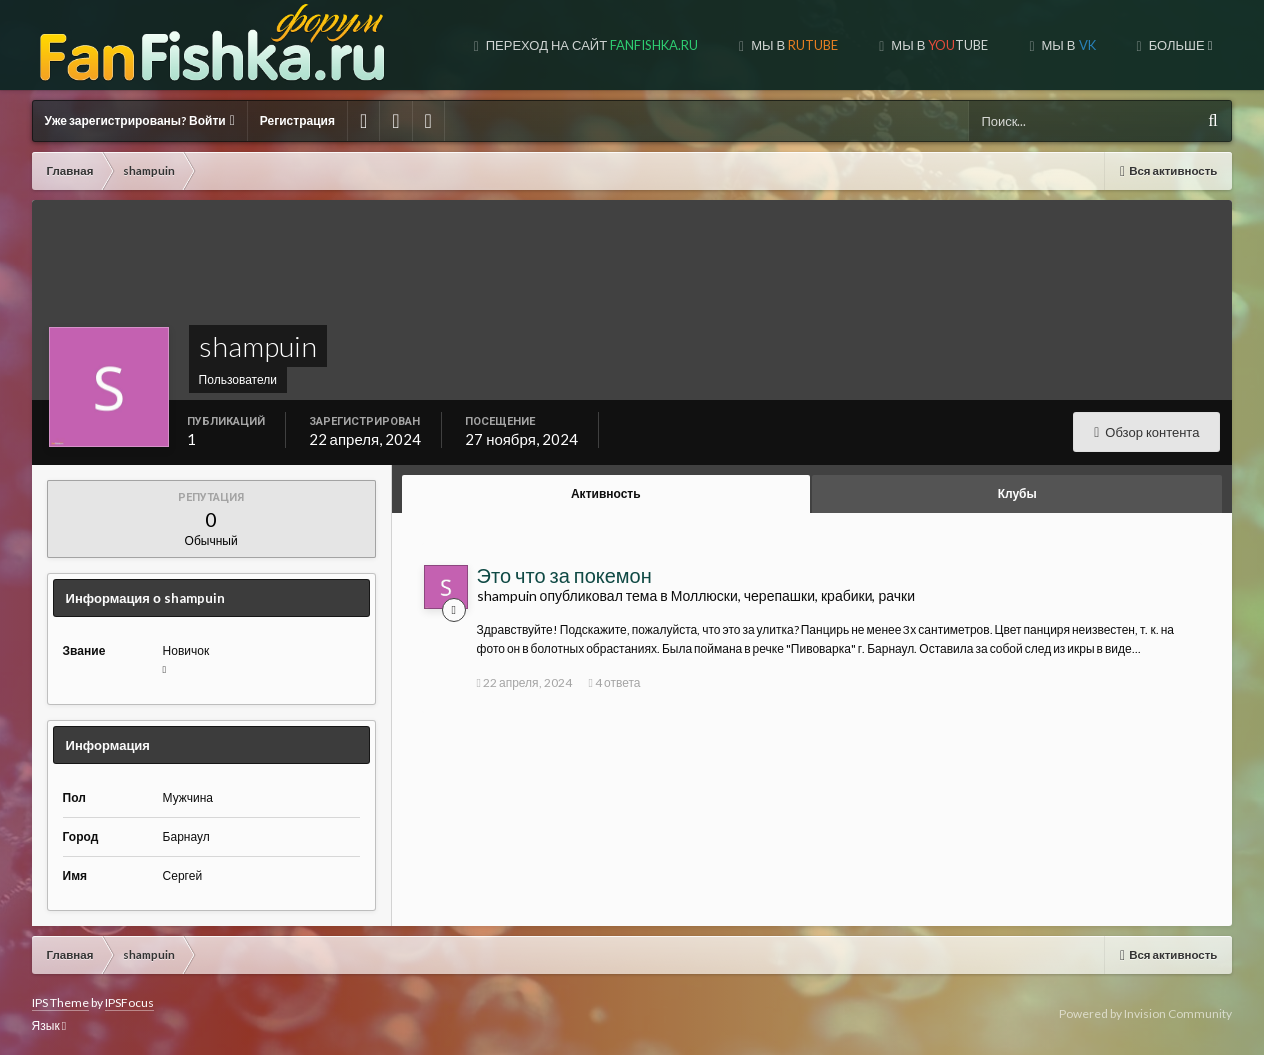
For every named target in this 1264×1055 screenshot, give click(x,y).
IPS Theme (60, 1002)
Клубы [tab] (1017, 493)
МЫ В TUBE (938, 45)
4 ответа (615, 682)
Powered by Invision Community (1145, 1013)
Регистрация (297, 120)
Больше (1179, 45)
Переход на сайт (590, 45)
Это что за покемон (564, 575)
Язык (49, 1025)
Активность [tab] (606, 493)
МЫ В (793, 45)
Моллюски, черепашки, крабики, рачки (793, 595)
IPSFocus (129, 1002)
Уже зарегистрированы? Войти (140, 120)
